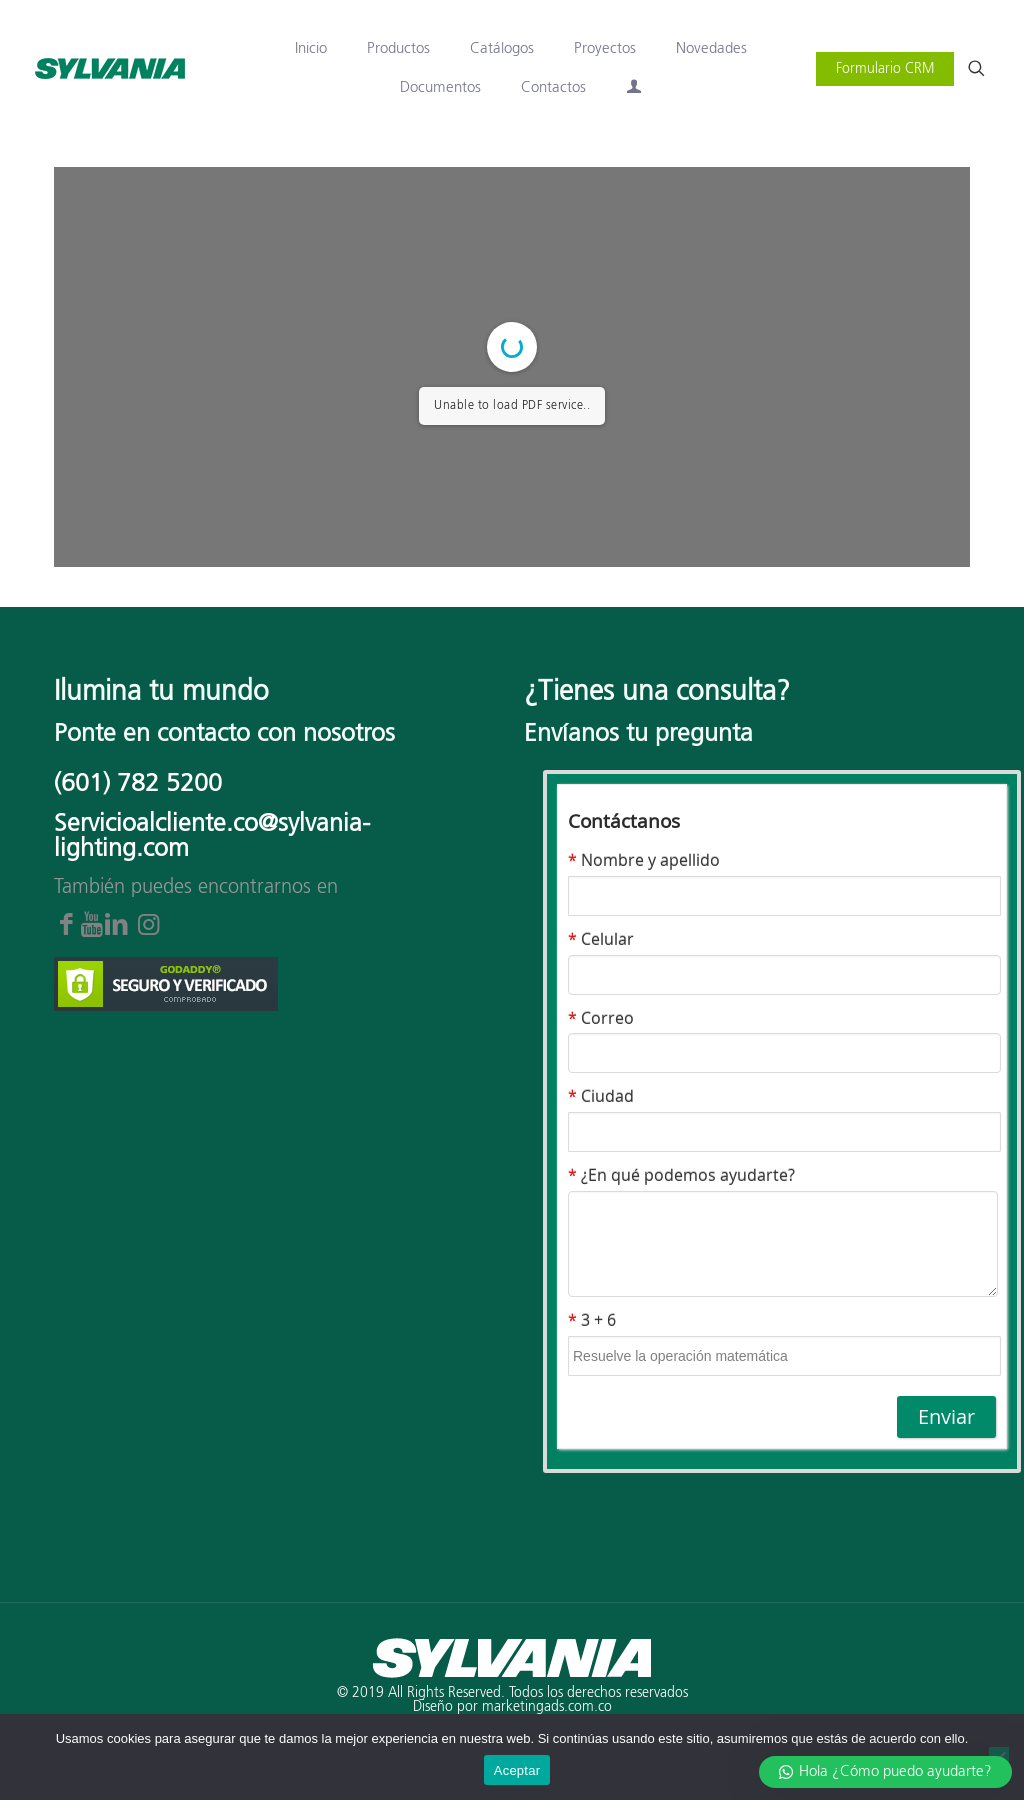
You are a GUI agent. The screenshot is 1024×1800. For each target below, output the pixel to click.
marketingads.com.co (547, 1707)
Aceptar (517, 1770)
